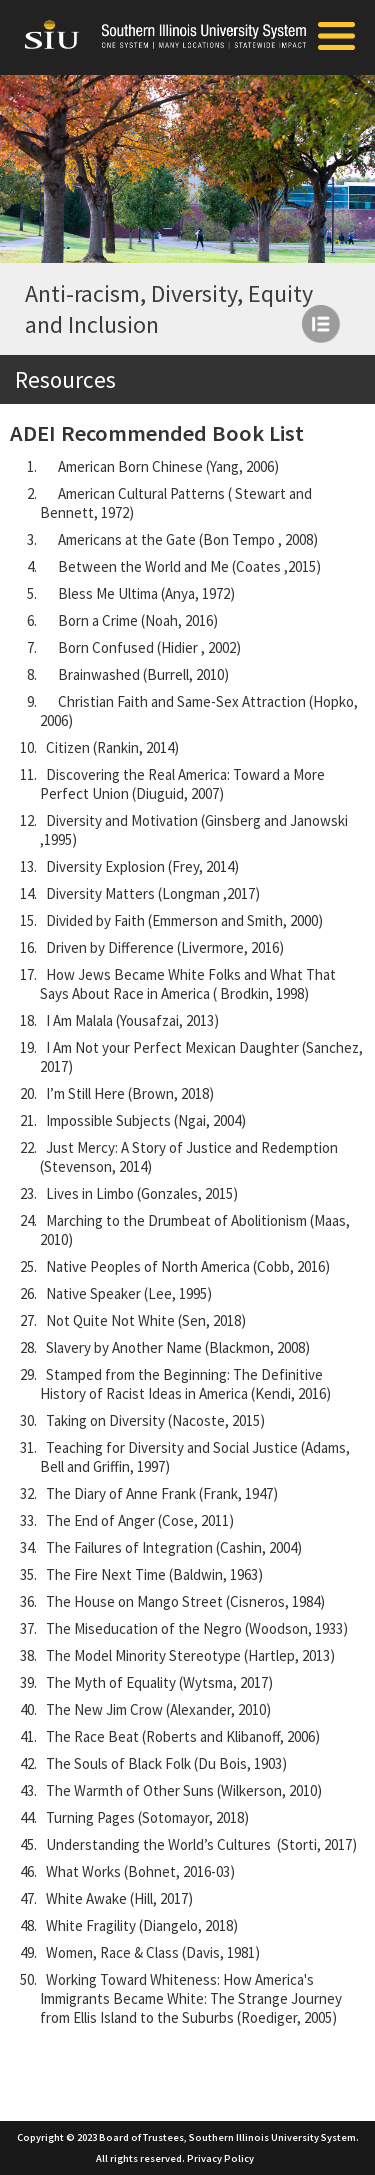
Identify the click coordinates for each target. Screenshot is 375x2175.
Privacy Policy (220, 2158)
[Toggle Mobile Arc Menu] (336, 38)
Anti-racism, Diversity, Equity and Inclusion (169, 309)
